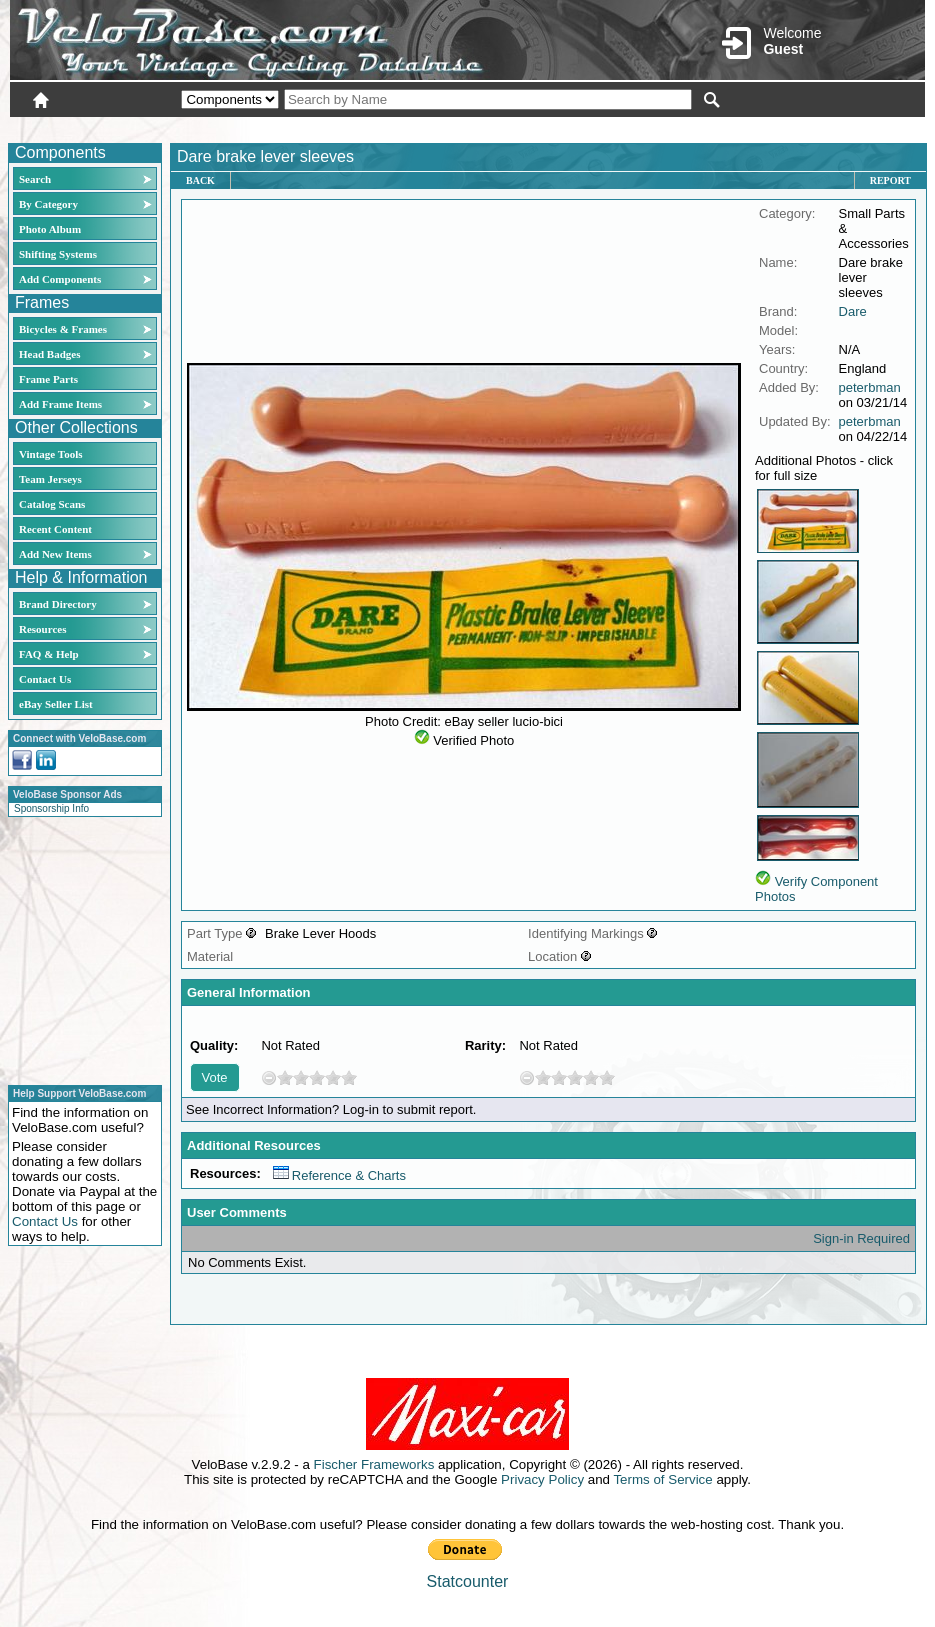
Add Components (60, 279)
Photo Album (50, 229)
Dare (853, 311)
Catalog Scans (52, 504)
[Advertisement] (79, 948)
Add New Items (55, 554)
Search (35, 179)
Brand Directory (58, 604)
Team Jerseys (50, 479)
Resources (42, 629)
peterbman (870, 387)
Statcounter (468, 1581)
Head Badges (49, 354)
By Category (48, 204)
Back (200, 180)
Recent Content (55, 529)
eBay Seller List (56, 704)
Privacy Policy (542, 1479)
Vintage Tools (50, 454)
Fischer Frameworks (374, 1464)
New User (813, 127)
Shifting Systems (58, 254)
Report (890, 180)
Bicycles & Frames (64, 329)
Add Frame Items (60, 404)
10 (349, 1077)
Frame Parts (48, 379)
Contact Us (45, 679)
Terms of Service (662, 1479)
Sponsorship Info (51, 808)
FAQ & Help (49, 654)
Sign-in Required (861, 1238)
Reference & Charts (339, 1175)
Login (747, 127)
